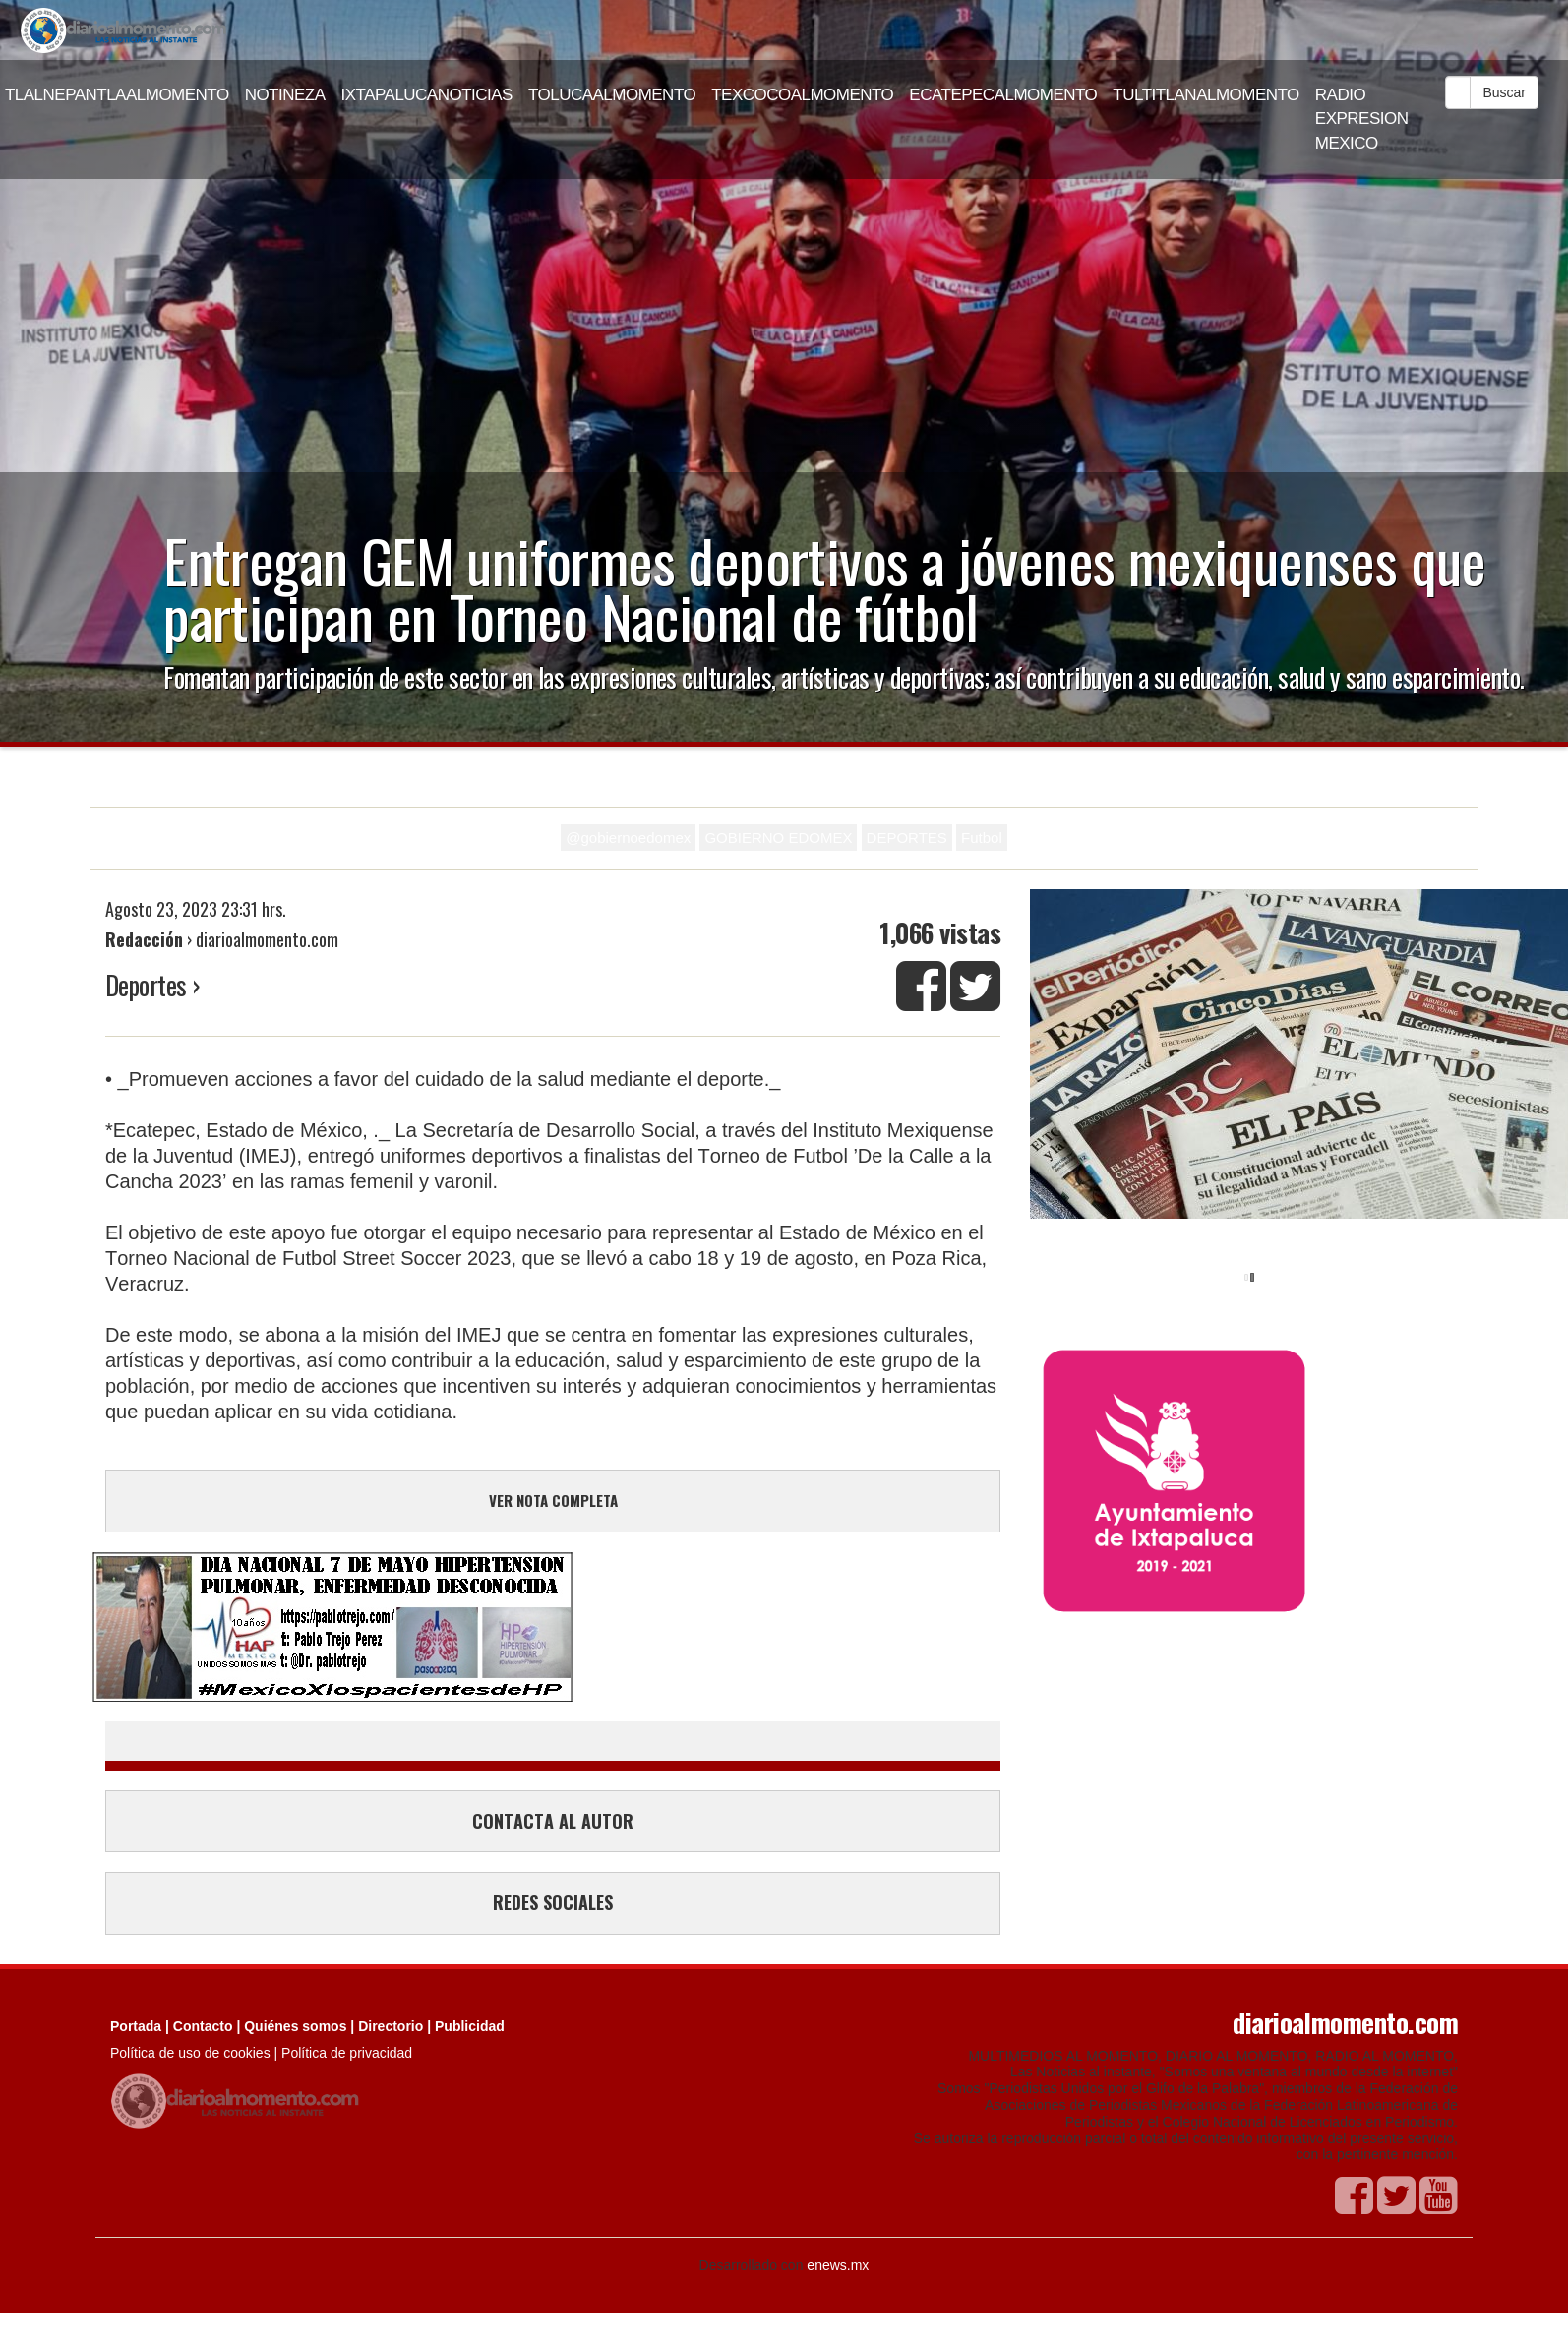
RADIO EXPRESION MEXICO (1362, 119)
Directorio (390, 2026)
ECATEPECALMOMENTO (1003, 95)
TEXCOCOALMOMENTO (802, 95)
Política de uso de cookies (190, 2053)
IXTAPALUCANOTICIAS (427, 95)
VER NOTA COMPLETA (553, 1500)
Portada (135, 2026)
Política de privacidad (346, 2053)
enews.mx (838, 2265)
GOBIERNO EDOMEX (778, 837)
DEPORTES (907, 837)
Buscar (1504, 92)
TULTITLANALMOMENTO (1206, 95)
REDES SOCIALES (553, 1902)
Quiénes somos (295, 2026)
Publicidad (470, 2026)
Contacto (203, 2026)
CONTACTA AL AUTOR (552, 1820)
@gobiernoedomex (628, 837)
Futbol (981, 837)
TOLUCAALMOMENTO (611, 95)
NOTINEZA (285, 95)
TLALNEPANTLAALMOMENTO (117, 95)
